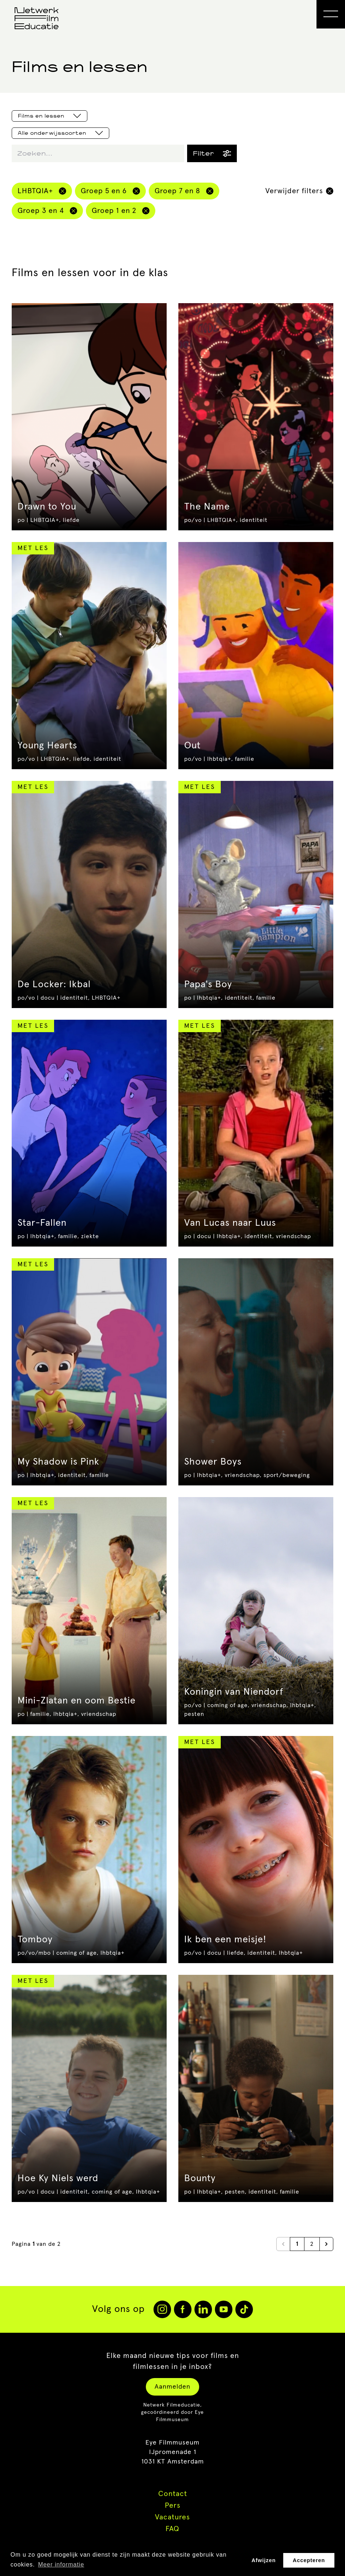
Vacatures (172, 2517)
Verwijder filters (299, 191)
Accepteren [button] (309, 2560)
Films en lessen (49, 116)
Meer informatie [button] (61, 2564)
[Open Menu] (330, 14)
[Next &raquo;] (326, 2244)
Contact (172, 2493)
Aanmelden (172, 2387)
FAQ (172, 2529)
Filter (212, 153)
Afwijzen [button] (263, 2560)
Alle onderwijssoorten (60, 133)
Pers (173, 2505)
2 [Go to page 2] (312, 2244)
